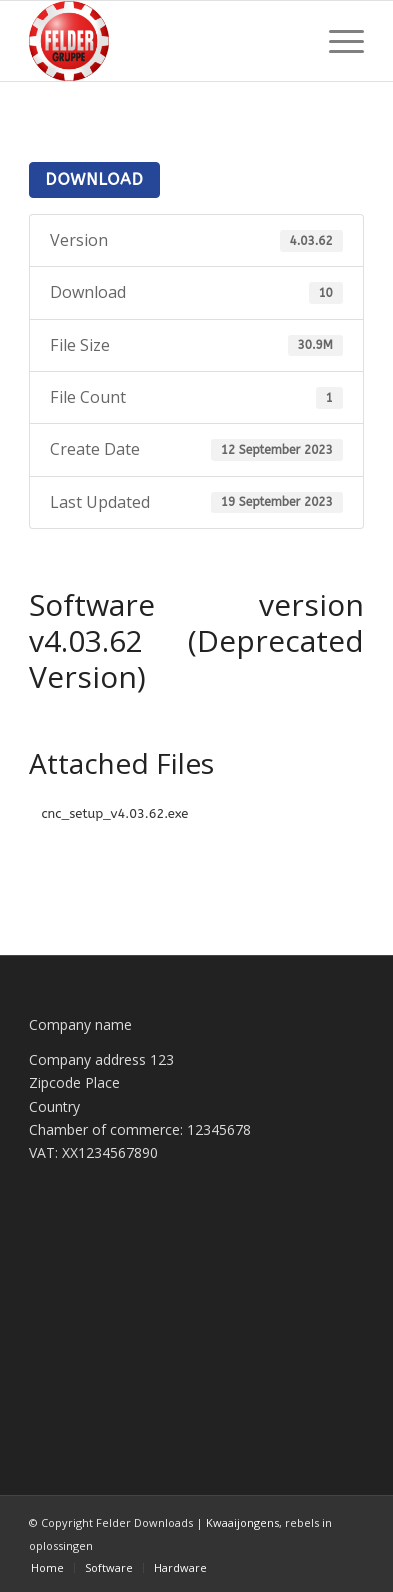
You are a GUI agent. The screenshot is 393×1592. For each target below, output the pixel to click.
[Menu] (336, 41)
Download (94, 179)
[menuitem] (336, 41)
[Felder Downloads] (162, 41)
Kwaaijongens (242, 1522)
